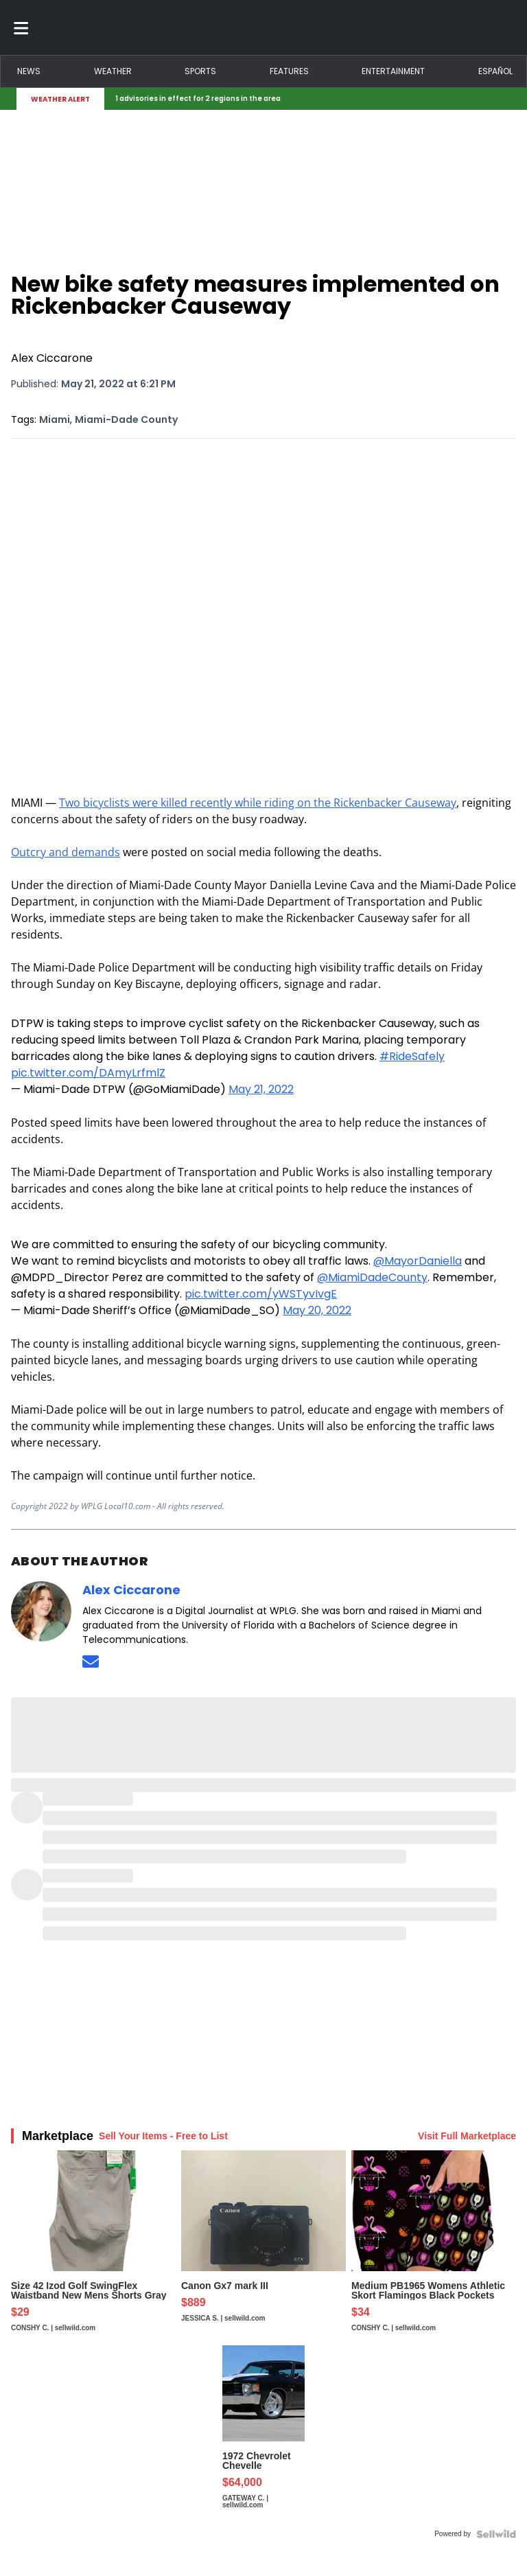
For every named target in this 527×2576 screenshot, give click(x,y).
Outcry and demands (65, 852)
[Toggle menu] (21, 27)
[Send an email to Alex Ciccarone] (90, 1661)
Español (495, 71)
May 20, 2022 (317, 1310)
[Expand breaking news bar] (508, 99)
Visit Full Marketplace (467, 2136)
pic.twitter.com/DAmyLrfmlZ (88, 1073)
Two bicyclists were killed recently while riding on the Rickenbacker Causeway (257, 802)
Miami (54, 419)
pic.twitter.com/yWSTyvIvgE (261, 1294)
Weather (113, 71)
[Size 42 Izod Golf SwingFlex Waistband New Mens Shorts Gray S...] (93, 2247)
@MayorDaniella (417, 1261)
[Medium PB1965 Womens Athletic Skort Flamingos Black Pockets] (433, 2247)
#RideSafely (412, 1056)
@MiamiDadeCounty (372, 1277)
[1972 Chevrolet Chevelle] (263, 2433)
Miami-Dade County (126, 419)
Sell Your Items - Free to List (163, 2136)
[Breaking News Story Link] (304, 99)
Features (289, 71)
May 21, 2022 (261, 1089)
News (28, 71)
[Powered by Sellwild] (496, 2534)
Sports (200, 71)
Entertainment (393, 71)
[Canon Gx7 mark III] (263, 2247)
